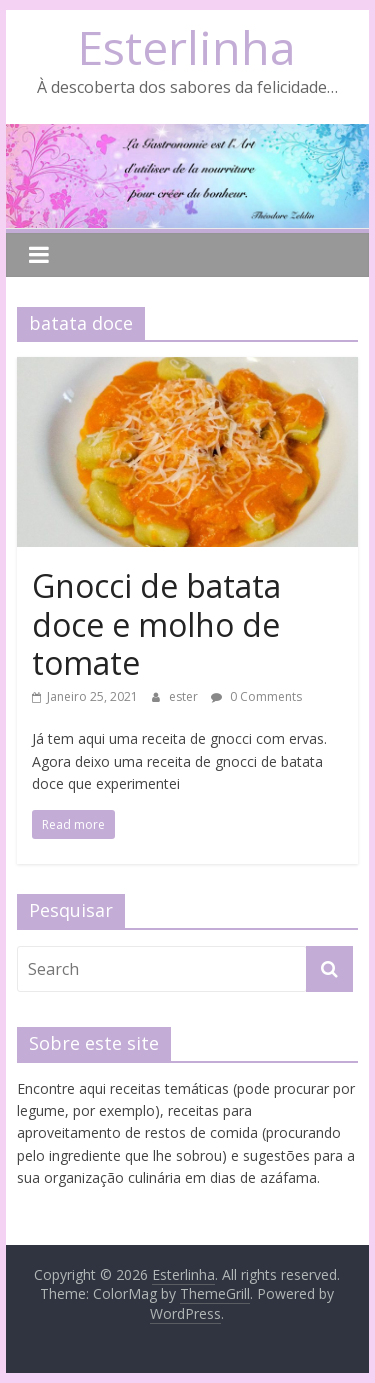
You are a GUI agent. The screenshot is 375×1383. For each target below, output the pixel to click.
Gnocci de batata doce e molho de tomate (156, 624)
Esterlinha (187, 47)
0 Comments (256, 696)
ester (185, 696)
